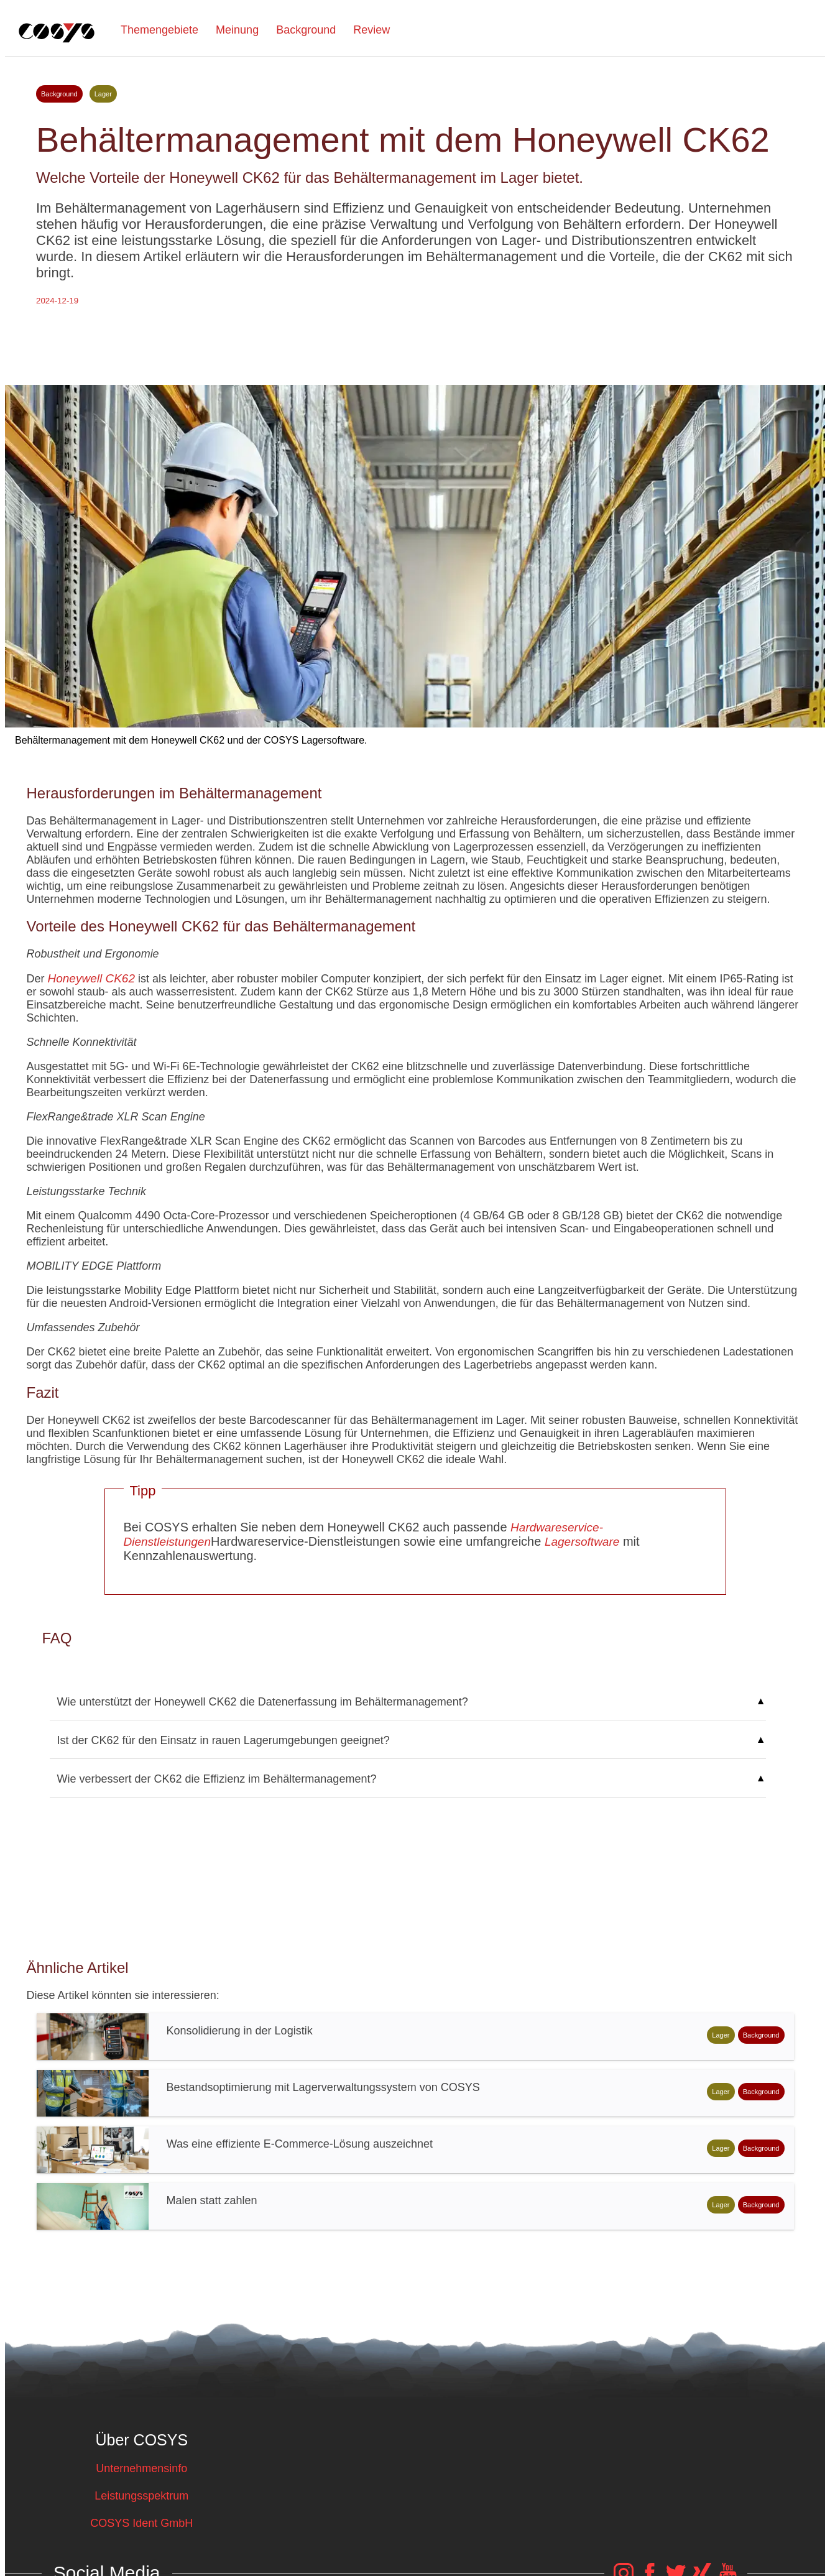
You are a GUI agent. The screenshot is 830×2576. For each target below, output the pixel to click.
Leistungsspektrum (141, 2496)
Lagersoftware (582, 1541)
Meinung (237, 30)
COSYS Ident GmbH (141, 2523)
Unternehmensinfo (141, 2468)
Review (371, 30)
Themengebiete (159, 30)
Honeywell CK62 (91, 978)
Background (306, 30)
